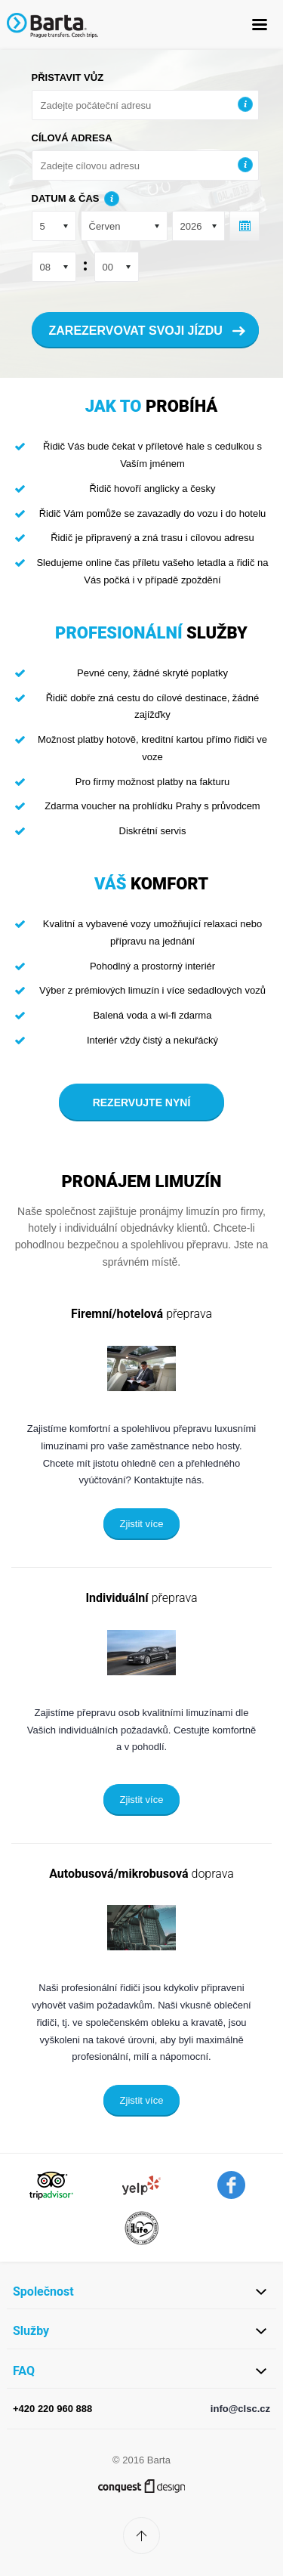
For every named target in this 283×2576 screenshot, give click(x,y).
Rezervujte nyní (142, 1102)
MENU (259, 25)
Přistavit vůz (68, 77)
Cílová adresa (72, 138)
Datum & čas (66, 198)
